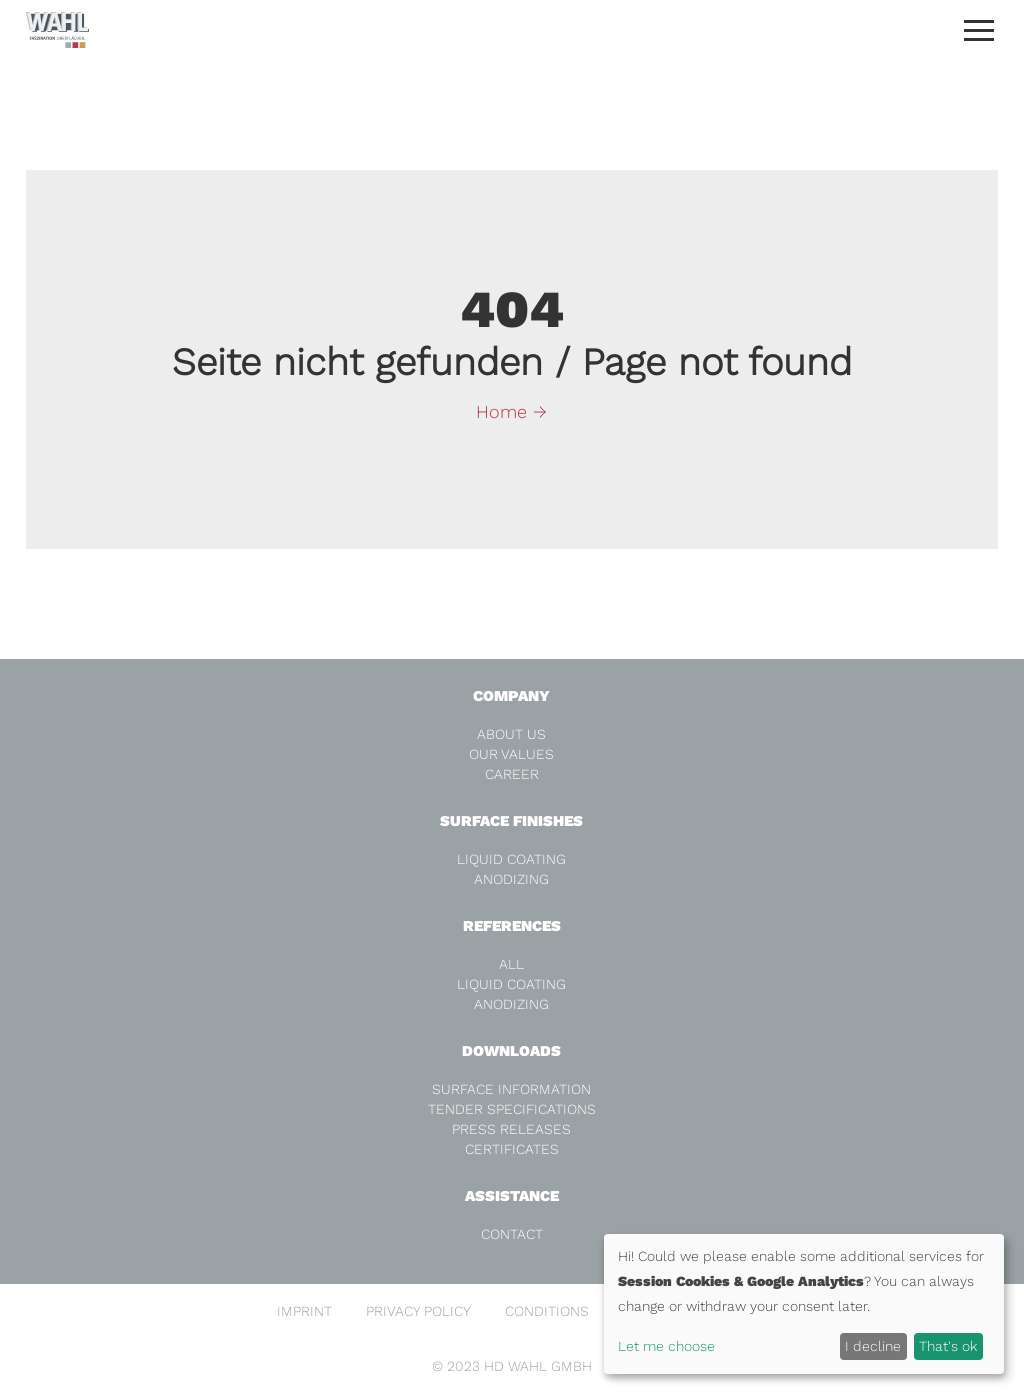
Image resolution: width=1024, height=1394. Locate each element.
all (511, 964)
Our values (511, 754)
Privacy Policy (418, 1311)
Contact (512, 1234)
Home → (511, 411)
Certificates (512, 1149)
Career (512, 774)
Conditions (547, 1311)
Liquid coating (511, 859)
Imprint (304, 1311)
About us (511, 734)
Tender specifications (512, 1109)
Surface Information (511, 1089)
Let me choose (666, 1346)
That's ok (948, 1346)
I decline (873, 1346)
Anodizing (511, 879)
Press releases (511, 1129)
